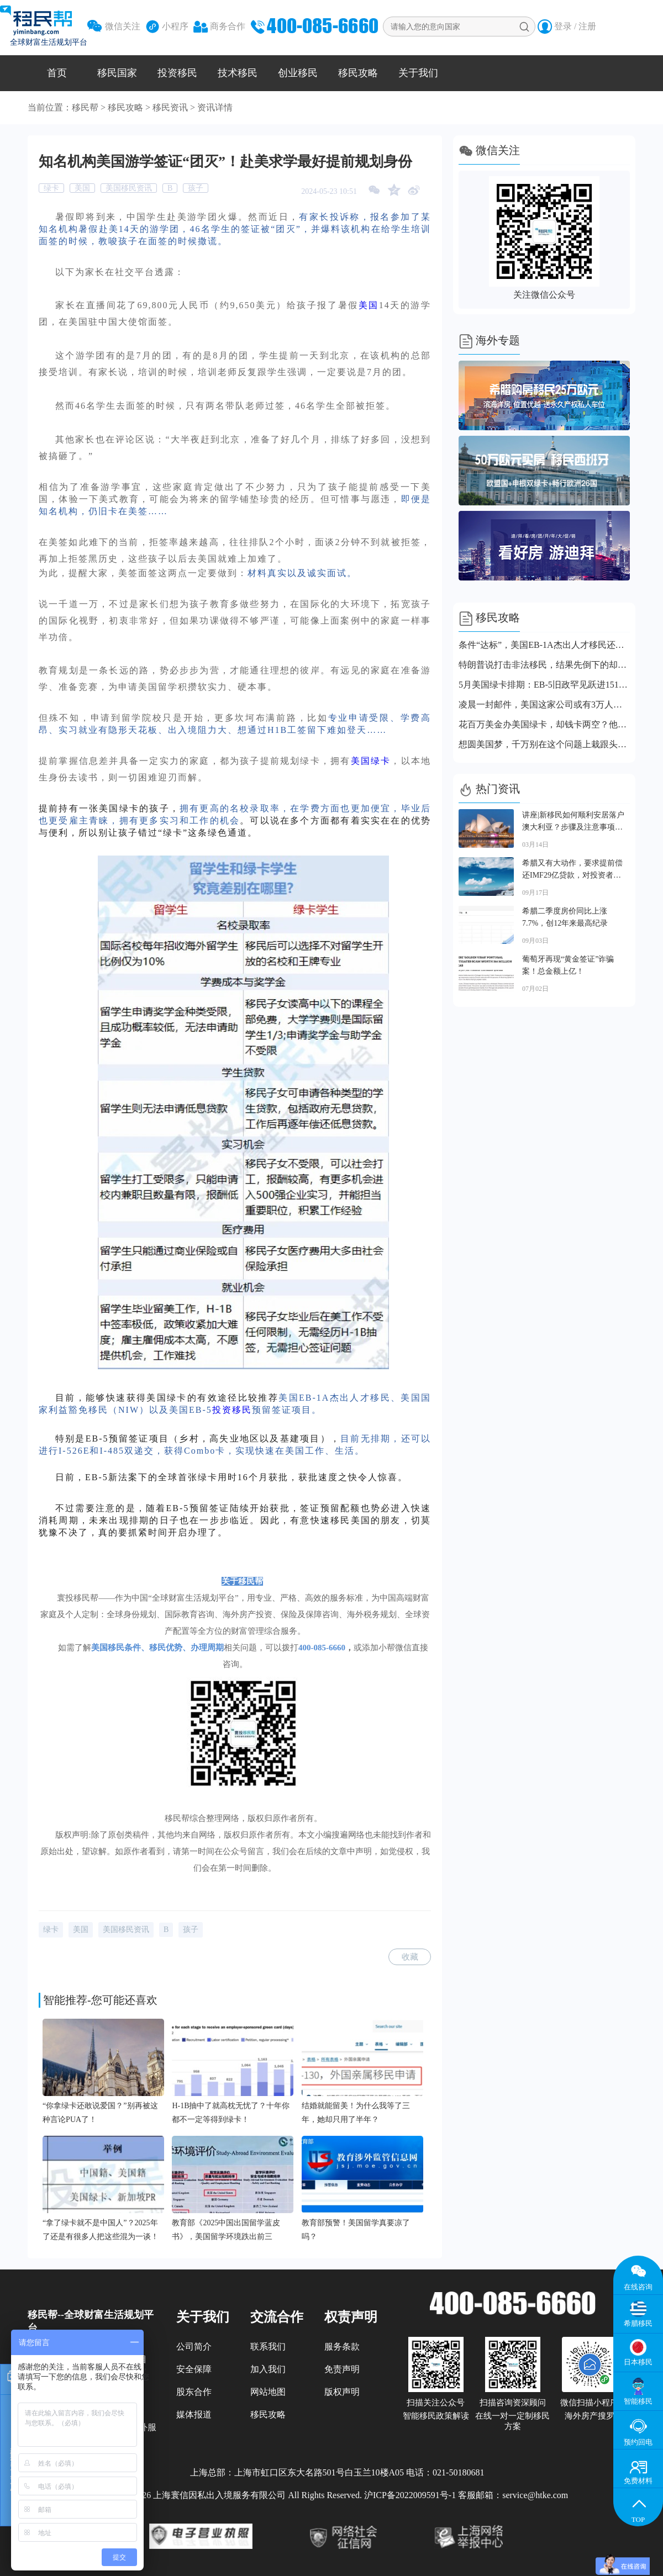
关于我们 (418, 72)
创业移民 (298, 72)
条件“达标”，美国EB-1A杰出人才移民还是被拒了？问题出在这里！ (544, 645)
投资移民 (177, 72)
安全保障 (194, 2369)
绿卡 (51, 188)
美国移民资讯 (129, 188)
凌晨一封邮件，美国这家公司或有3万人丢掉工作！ (544, 704)
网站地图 (268, 2391)
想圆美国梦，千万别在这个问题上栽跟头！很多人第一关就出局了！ (544, 744)
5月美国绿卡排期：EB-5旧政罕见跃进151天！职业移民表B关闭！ (544, 684)
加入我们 (268, 2369)
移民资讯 (170, 107)
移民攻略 (358, 72)
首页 (57, 72)
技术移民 (237, 72)
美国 (82, 188)
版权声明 (342, 2391)
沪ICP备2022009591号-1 (410, 2495)
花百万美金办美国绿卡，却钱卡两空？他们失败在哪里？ (544, 724)
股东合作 (194, 2391)
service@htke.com (535, 2495)
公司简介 (194, 2346)
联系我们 (268, 2346)
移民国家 (117, 72)
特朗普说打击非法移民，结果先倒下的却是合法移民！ (544, 664)
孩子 (195, 188)
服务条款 (342, 2346)
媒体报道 (194, 2414)
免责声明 (342, 2369)
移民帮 (85, 107)
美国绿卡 (371, 761)
